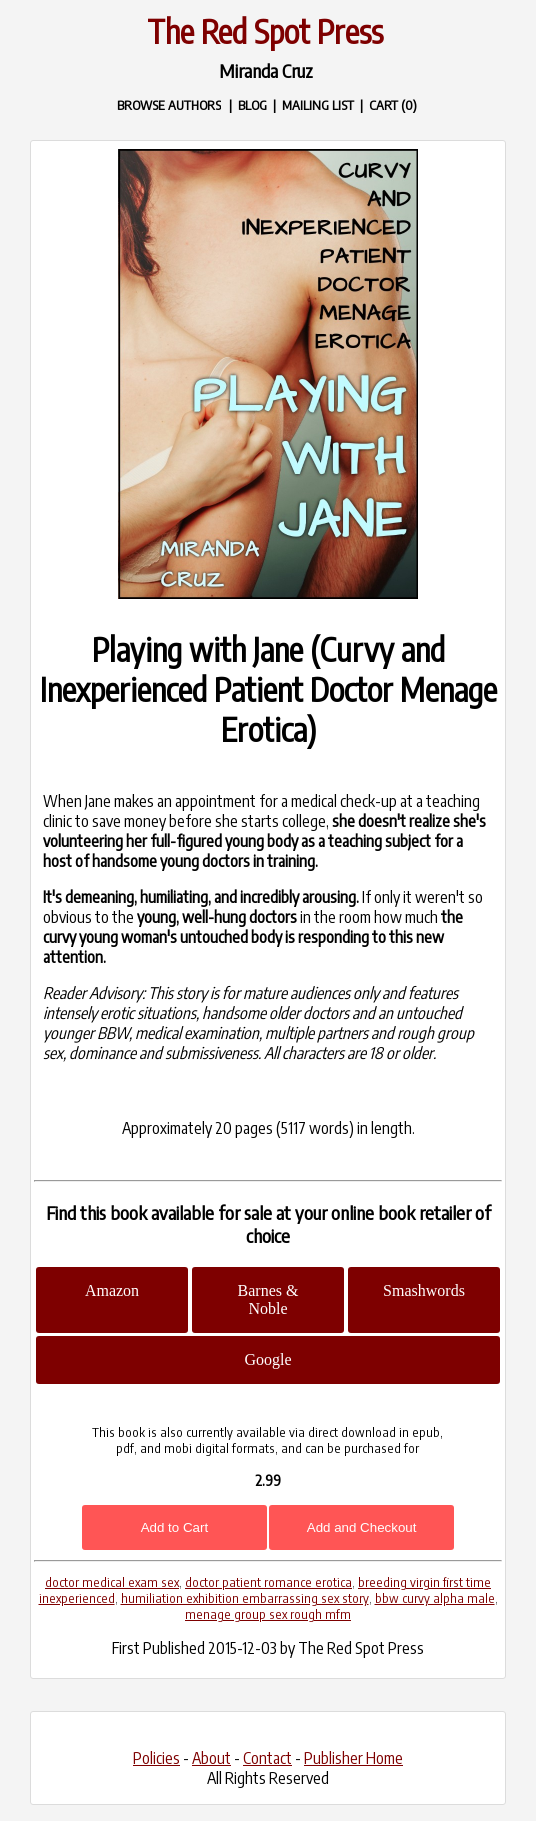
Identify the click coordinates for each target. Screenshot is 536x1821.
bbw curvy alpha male (435, 1598)
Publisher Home (353, 1758)
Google (267, 1359)
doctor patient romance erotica (268, 1582)
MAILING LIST (318, 104)
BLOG (252, 104)
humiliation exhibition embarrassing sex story (245, 1598)
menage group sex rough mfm (268, 1614)
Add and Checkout (362, 1527)
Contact (267, 1758)
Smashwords (424, 1290)
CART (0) (393, 104)
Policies (156, 1758)
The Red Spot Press (265, 31)
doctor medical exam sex (112, 1582)
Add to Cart (174, 1527)
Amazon (112, 1290)
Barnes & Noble (268, 1299)
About (211, 1758)
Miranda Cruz (266, 70)
